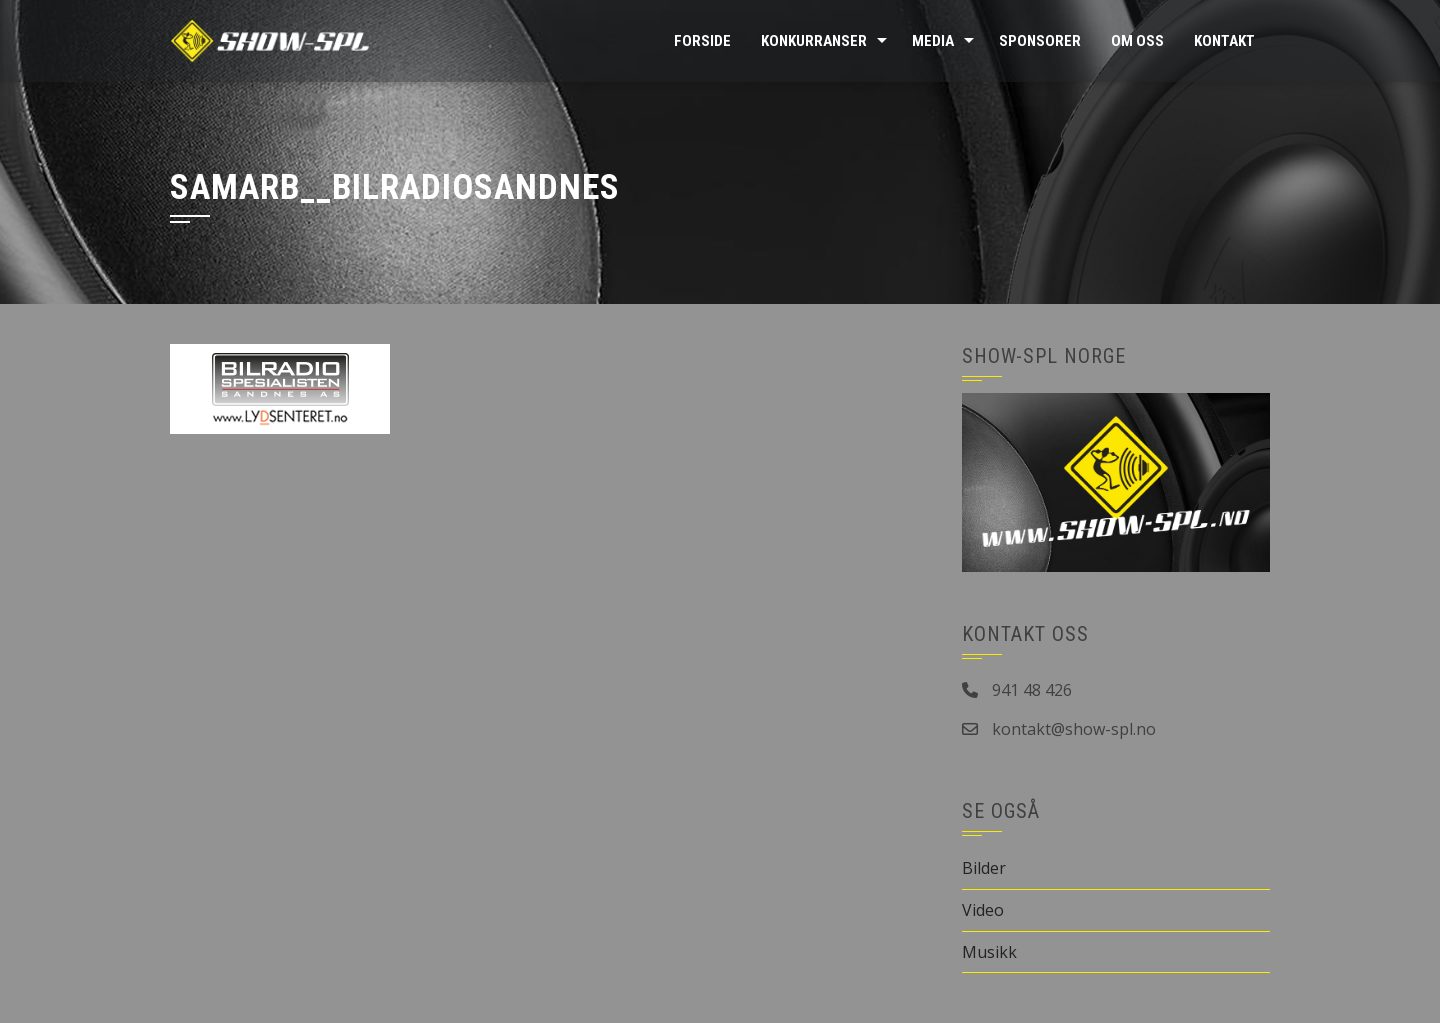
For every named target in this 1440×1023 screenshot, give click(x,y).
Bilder (984, 868)
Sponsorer (1040, 41)
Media (933, 41)
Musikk (989, 952)
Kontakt (1224, 41)
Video (983, 910)
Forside (702, 41)
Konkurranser (814, 41)
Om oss (1137, 41)
